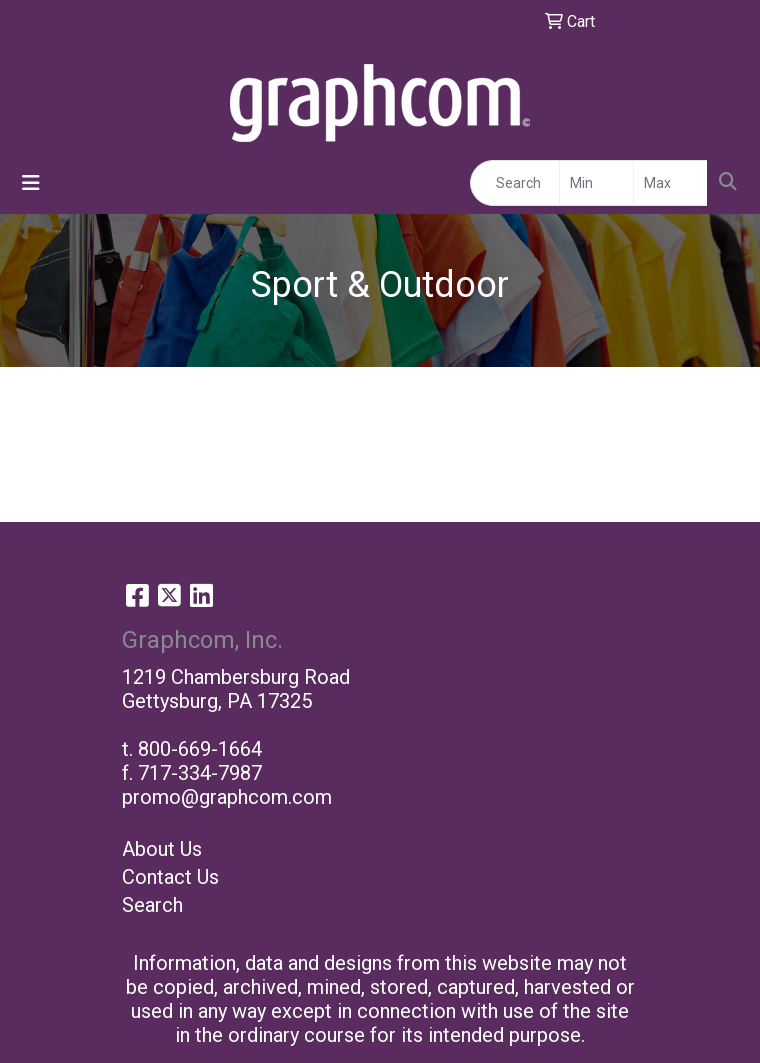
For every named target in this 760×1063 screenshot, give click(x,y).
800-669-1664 (200, 749)
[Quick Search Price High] (670, 183)
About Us (162, 849)
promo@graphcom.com (227, 797)
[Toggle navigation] (31, 183)
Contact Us (170, 877)
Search (152, 905)
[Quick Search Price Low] (596, 183)
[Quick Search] (515, 183)
